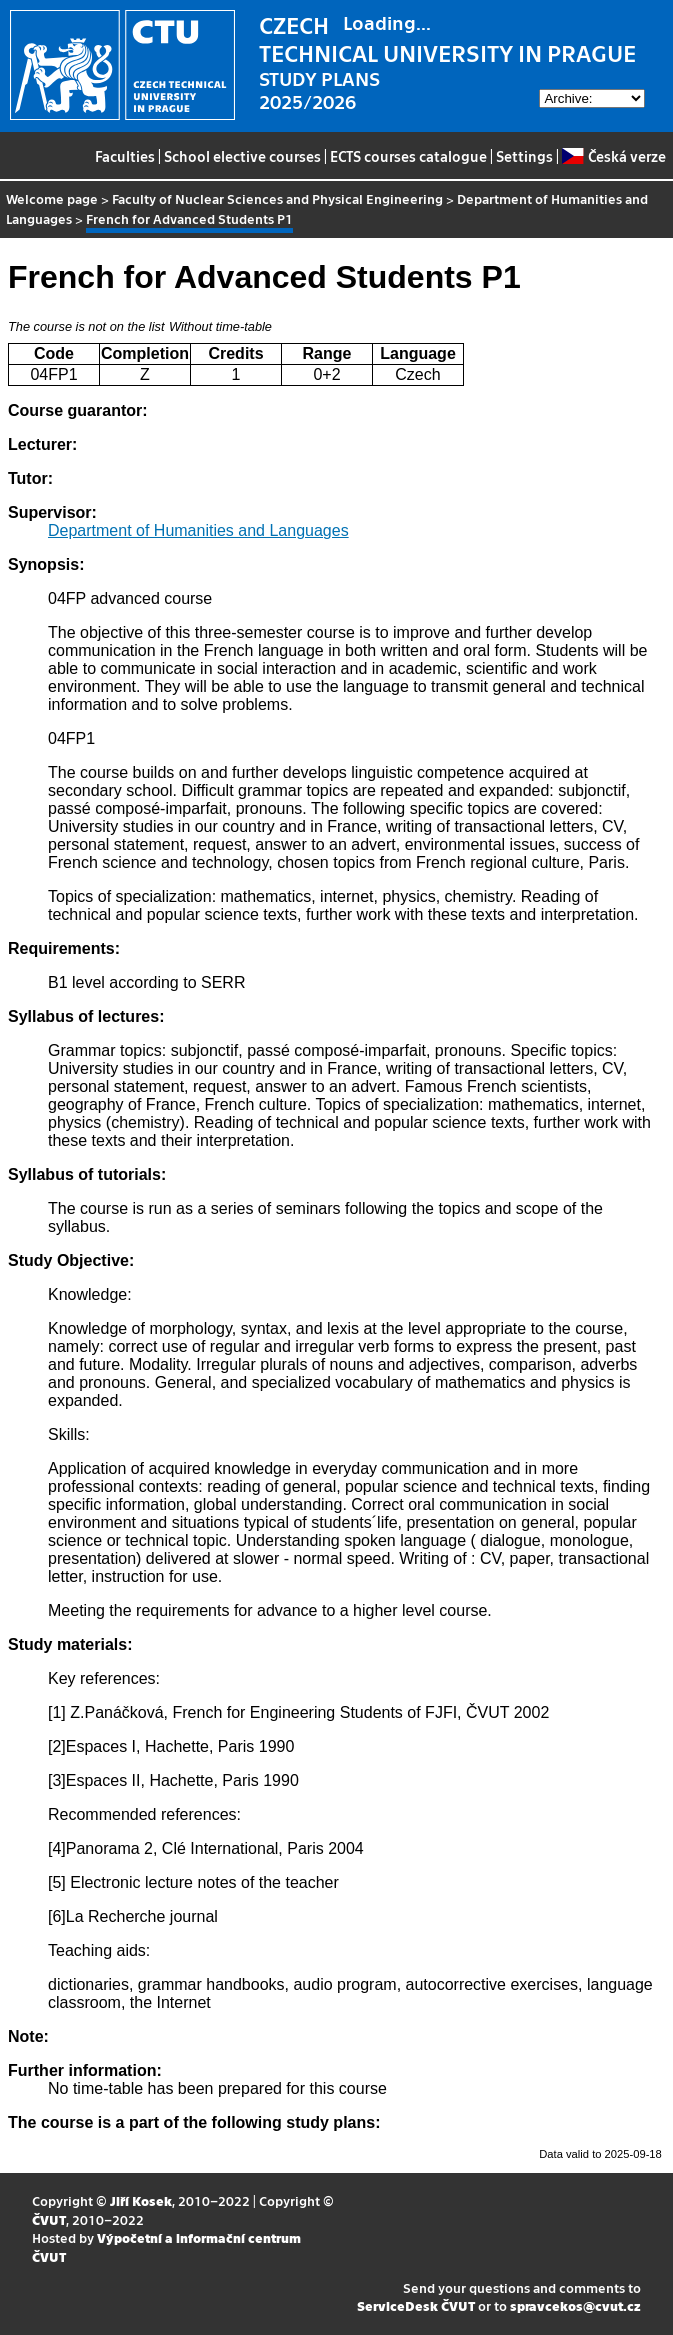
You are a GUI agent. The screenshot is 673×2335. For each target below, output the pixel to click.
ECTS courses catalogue (408, 156)
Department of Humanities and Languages (198, 530)
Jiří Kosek (141, 2200)
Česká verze (613, 156)
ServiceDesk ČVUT (416, 2305)
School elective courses (242, 156)
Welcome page (52, 198)
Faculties (125, 156)
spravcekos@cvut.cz (575, 2305)
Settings (524, 156)
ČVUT (49, 2219)
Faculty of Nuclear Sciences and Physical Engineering (277, 198)
